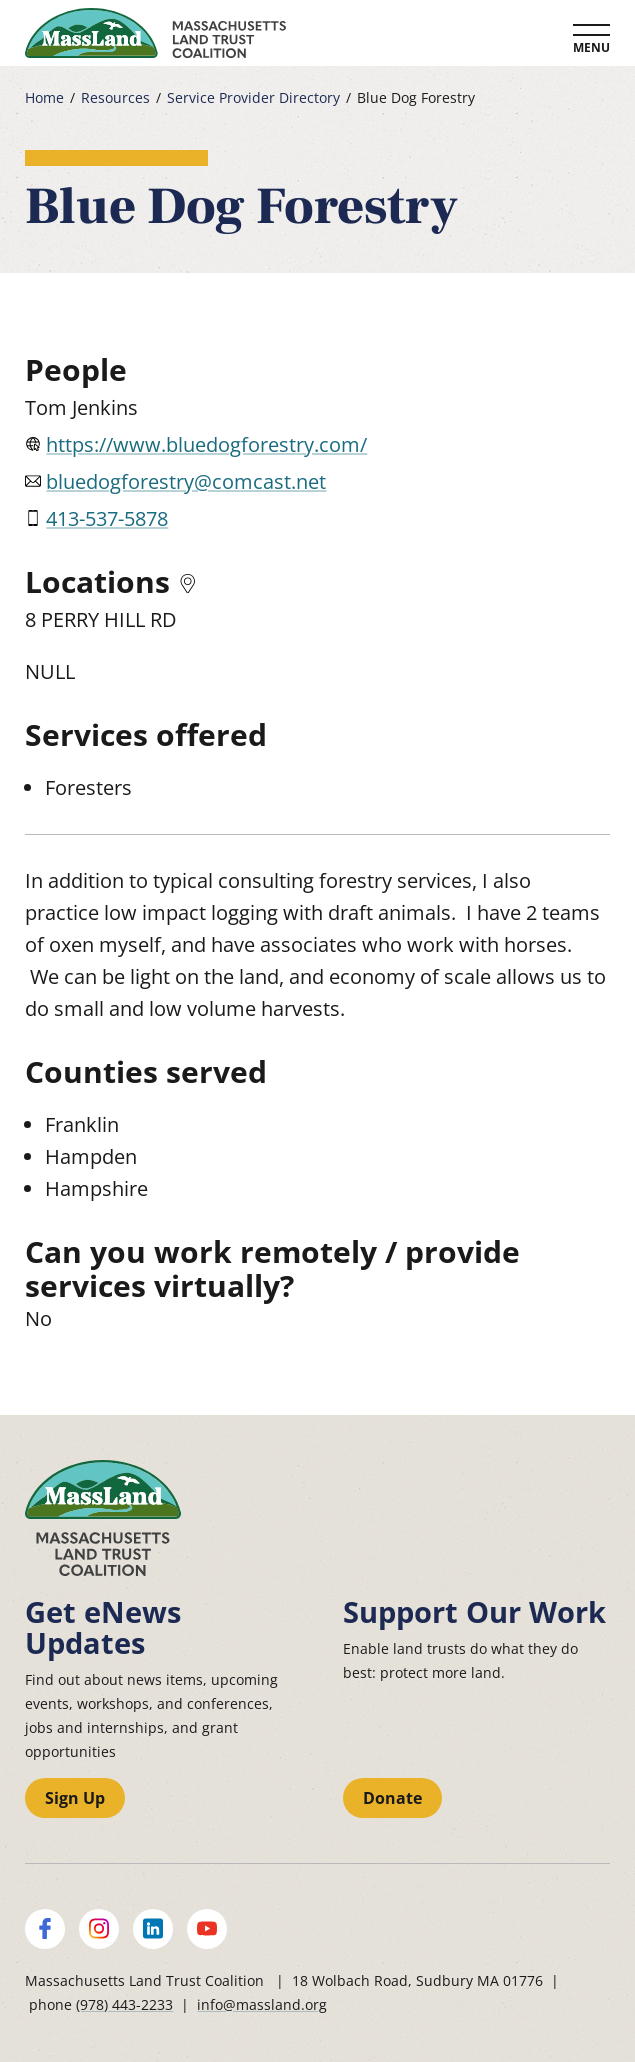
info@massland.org (262, 2004)
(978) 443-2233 (124, 2004)
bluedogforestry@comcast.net (186, 481)
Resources (115, 98)
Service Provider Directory (253, 98)
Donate (392, 1798)
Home (44, 98)
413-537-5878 (107, 518)
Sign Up (75, 1798)
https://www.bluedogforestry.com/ (206, 444)
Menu (591, 47)
